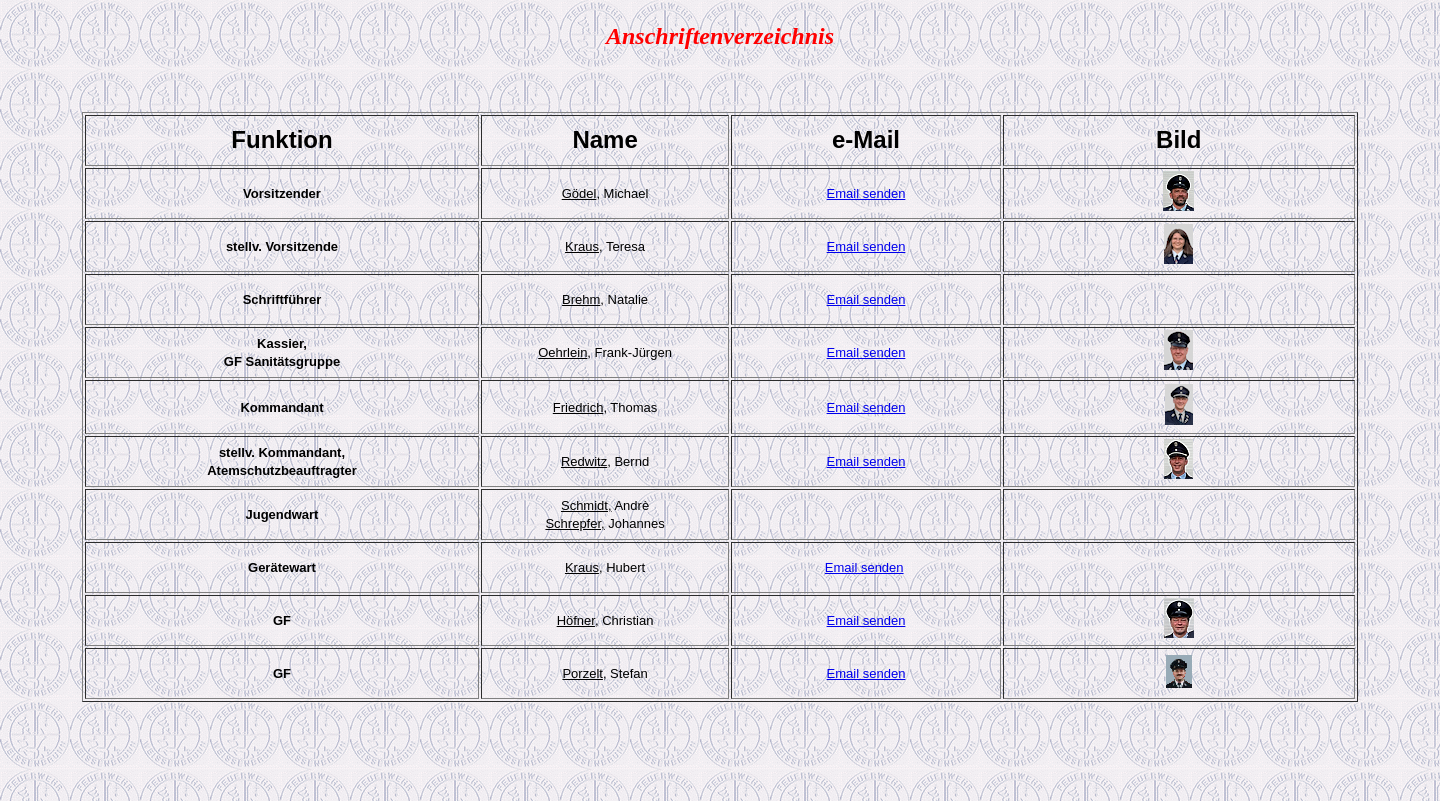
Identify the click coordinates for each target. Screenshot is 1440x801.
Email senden (866, 193)
